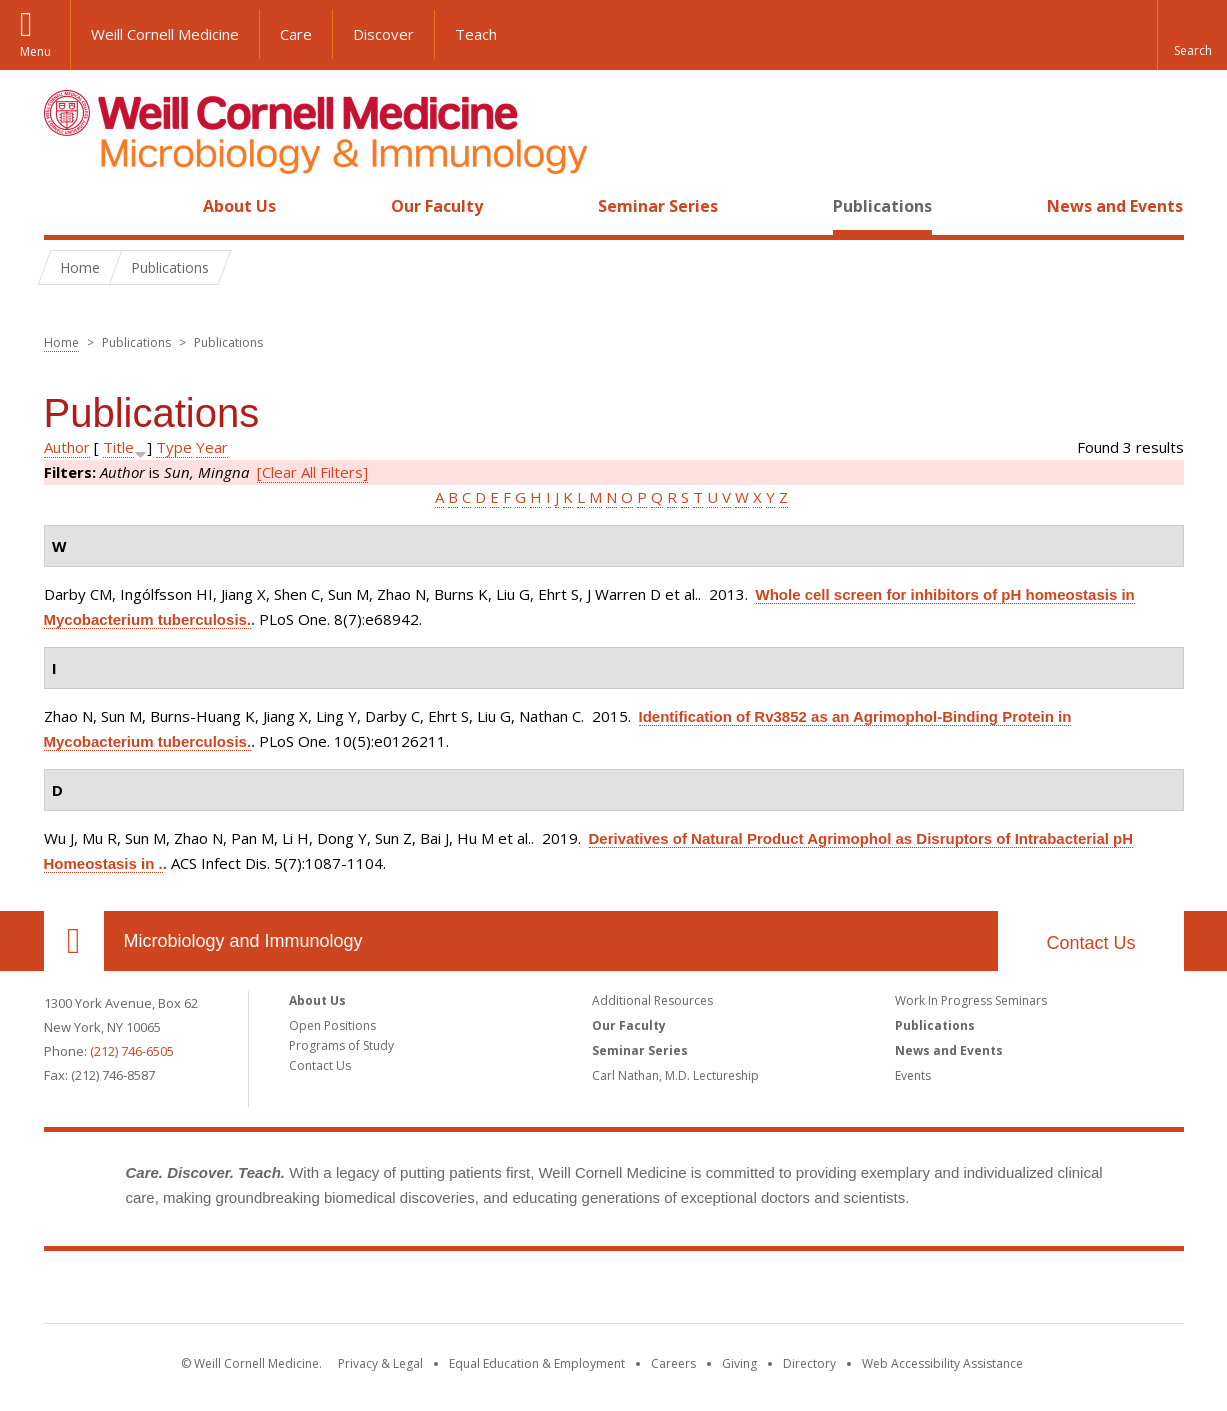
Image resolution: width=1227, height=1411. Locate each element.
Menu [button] (35, 51)
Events (913, 1075)
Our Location (74, 941)
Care (296, 34)
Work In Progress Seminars (971, 1000)
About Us (239, 206)
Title (118, 447)
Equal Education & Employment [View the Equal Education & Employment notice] (537, 1363)
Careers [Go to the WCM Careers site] (673, 1363)
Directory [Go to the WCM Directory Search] (809, 1363)
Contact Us (1090, 943)
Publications (882, 206)
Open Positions (332, 1025)
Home (66, 206)
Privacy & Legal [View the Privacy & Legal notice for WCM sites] (380, 1363)
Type (174, 447)
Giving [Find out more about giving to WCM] (739, 1363)
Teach (476, 34)
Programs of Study (341, 1045)
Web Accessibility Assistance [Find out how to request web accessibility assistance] (942, 1363)
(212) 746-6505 (132, 1051)
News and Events (1115, 206)
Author (67, 447)
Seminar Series (658, 206)
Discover (383, 34)
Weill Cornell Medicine (165, 34)
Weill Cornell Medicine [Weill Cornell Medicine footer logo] (614, 1291)
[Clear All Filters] (312, 472)
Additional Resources (652, 1000)
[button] (1192, 35)
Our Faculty (437, 206)
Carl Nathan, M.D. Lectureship (675, 1075)
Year (212, 447)
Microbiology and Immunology (243, 941)
